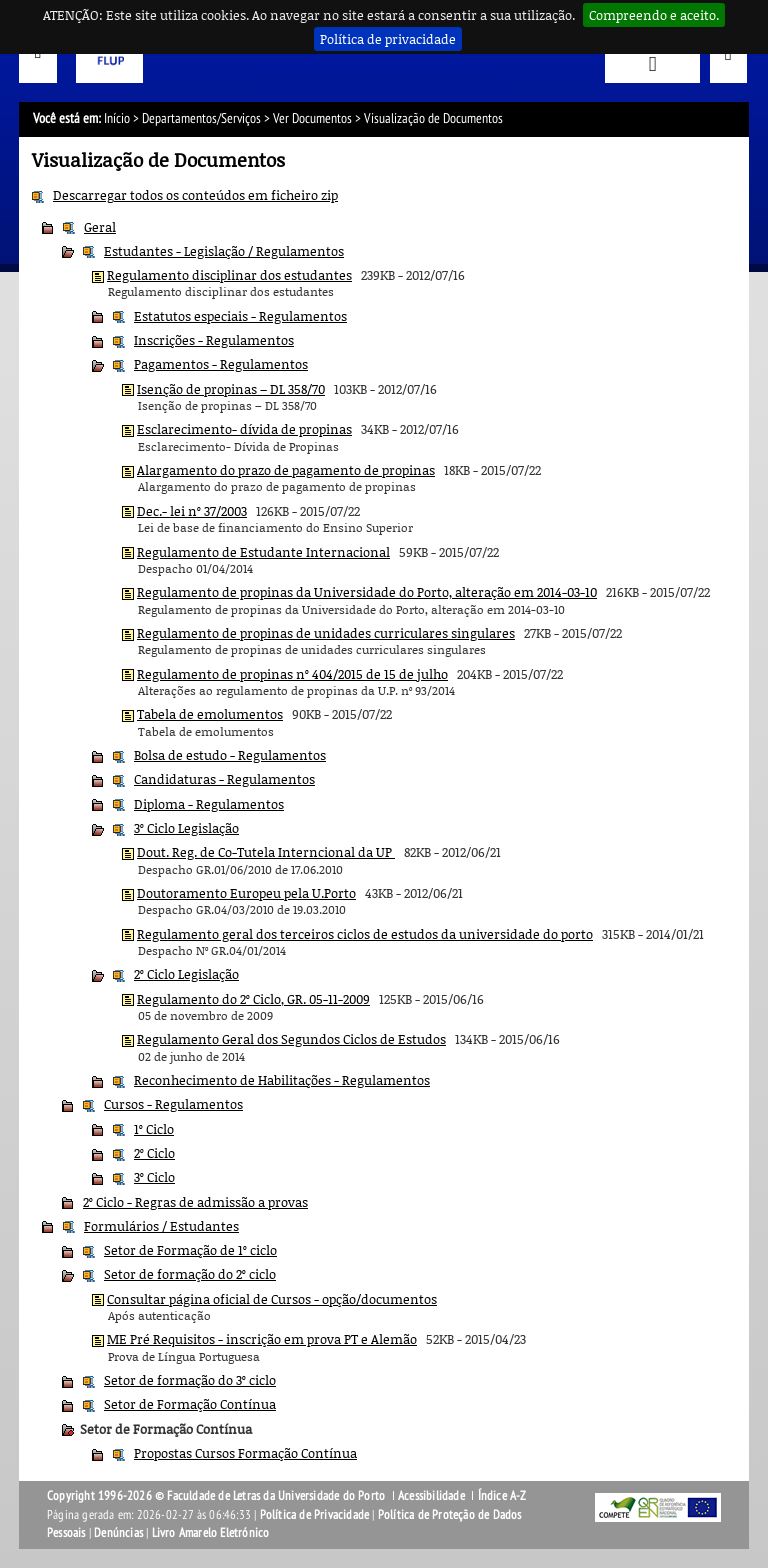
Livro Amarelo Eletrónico (211, 1533)
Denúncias (118, 1533)
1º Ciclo (154, 1129)
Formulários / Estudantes (161, 1226)
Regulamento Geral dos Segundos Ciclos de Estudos (291, 1039)
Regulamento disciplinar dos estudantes (229, 275)
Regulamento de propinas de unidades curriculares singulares (326, 633)
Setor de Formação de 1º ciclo (190, 1250)
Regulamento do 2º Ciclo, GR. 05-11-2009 (253, 999)
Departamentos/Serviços (201, 118)
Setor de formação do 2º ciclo (190, 1274)
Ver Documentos (312, 118)
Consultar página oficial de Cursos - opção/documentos (272, 1299)
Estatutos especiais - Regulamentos (240, 316)
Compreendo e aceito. (654, 15)
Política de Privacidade (315, 1515)
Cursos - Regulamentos (173, 1104)
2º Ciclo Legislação (186, 974)
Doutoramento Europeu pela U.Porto (246, 893)
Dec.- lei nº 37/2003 (192, 511)
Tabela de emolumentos (210, 714)
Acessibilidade (431, 1496)
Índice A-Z (502, 1496)
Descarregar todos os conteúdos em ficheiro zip (195, 195)
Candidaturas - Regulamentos (224, 779)
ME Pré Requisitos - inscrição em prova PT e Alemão (262, 1339)
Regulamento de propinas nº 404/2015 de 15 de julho (292, 674)
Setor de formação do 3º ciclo (190, 1380)
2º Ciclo (154, 1153)
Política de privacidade (388, 39)
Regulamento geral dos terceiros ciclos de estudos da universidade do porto (365, 934)
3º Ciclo (154, 1177)
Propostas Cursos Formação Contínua (245, 1453)
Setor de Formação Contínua (190, 1404)
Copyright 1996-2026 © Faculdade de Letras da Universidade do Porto (217, 1496)
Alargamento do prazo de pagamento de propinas (286, 470)
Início (117, 118)
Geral (100, 227)
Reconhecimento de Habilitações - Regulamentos (282, 1080)
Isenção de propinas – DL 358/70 (231, 389)
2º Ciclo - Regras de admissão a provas (195, 1202)
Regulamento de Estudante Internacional (263, 552)
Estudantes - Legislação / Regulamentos (224, 251)
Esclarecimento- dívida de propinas (244, 429)
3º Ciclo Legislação (186, 828)
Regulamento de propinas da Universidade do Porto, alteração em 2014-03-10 (367, 592)
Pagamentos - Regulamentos (221, 364)
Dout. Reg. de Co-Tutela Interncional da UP (266, 852)
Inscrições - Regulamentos (214, 340)
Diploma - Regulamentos (209, 804)
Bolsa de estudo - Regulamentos (230, 755)
